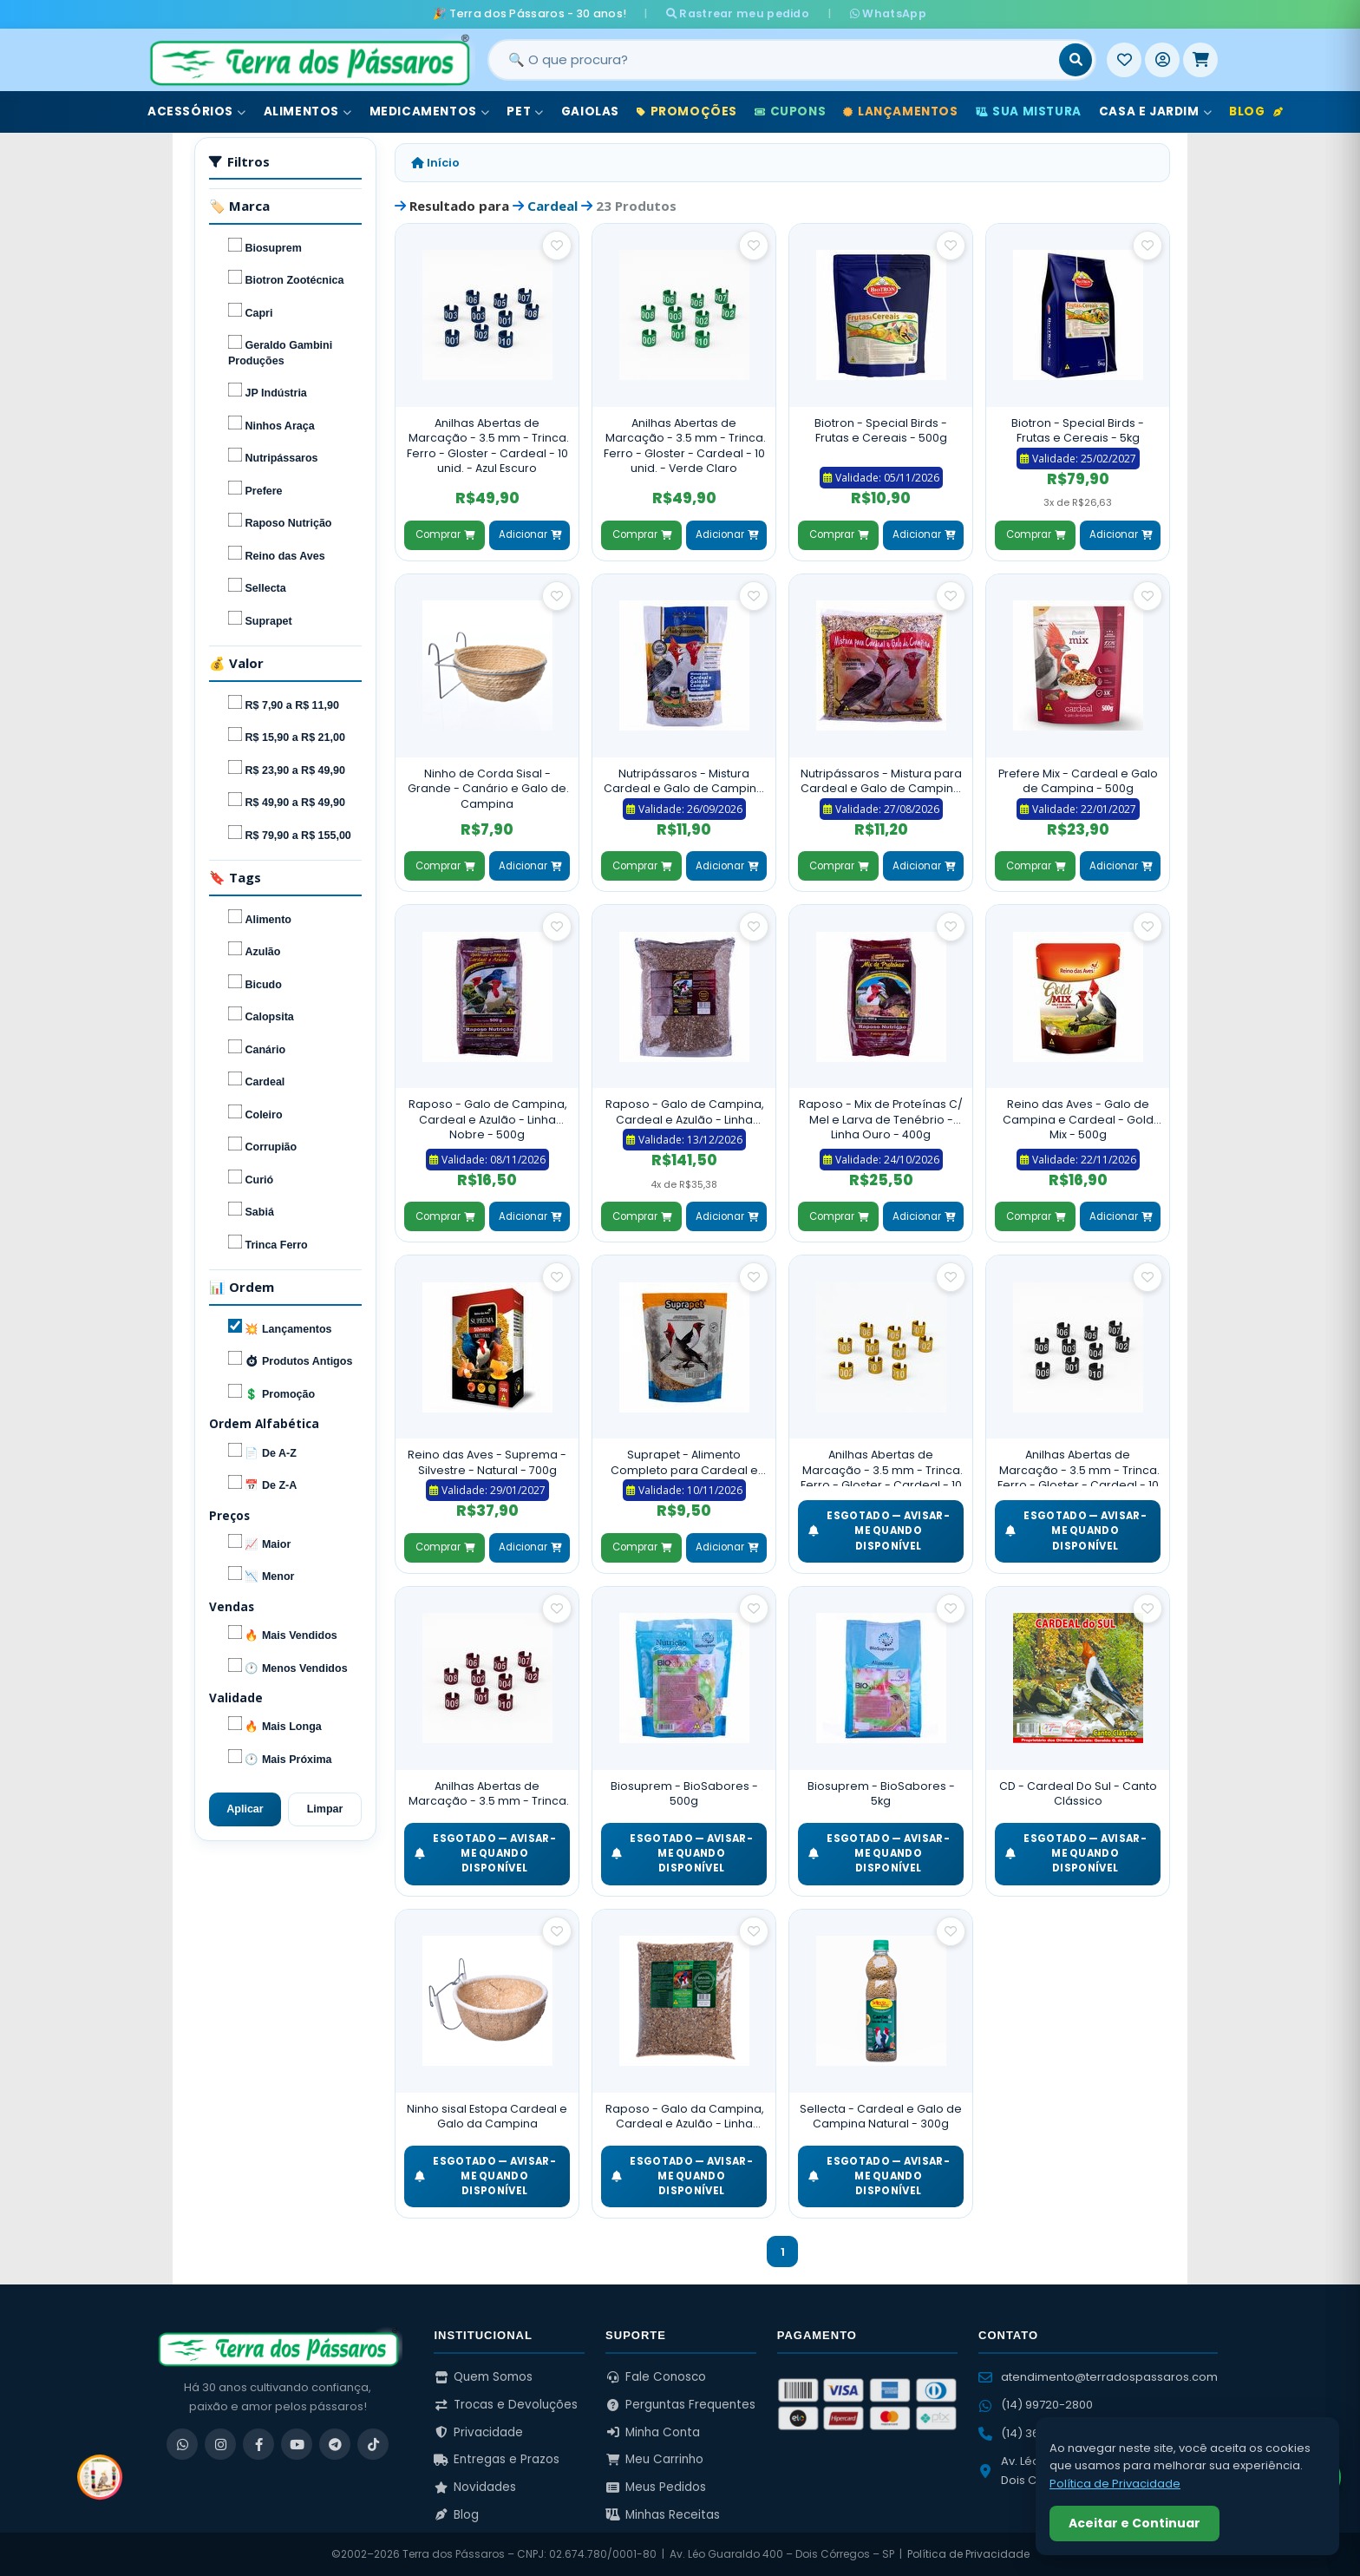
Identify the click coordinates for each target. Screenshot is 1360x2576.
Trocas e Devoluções (506, 2404)
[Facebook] (258, 2444)
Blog (1256, 111)
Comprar (444, 534)
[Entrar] (1162, 60)
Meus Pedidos (655, 2487)
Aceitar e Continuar (1134, 2523)
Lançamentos (900, 111)
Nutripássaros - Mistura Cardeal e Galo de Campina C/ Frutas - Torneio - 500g (684, 781)
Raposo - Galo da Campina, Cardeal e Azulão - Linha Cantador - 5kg (684, 2116)
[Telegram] (334, 2444)
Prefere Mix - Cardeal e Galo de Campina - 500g (1078, 781)
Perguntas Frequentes (680, 2404)
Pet (525, 111)
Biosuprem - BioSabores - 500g (684, 1794)
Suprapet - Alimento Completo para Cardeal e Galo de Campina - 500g (684, 1462)
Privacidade (478, 2432)
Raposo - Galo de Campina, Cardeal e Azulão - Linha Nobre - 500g (487, 1119)
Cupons (790, 111)
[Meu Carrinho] (1200, 60)
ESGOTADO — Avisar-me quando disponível (879, 1531)
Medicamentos (429, 111)
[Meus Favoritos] (1124, 60)
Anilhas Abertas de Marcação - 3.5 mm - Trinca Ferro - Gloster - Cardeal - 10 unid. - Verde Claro (684, 446)
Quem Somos (483, 2377)
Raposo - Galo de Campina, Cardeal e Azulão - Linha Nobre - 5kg (684, 1112)
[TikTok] (373, 2444)
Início (435, 162)
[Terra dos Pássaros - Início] (308, 60)
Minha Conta (652, 2432)
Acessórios (196, 111)
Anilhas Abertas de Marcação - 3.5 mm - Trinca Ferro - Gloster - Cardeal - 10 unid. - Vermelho (487, 1794)
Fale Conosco (655, 2377)
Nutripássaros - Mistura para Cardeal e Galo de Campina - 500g (881, 781)
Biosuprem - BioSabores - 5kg (881, 1794)
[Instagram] (220, 2444)
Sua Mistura (1029, 111)
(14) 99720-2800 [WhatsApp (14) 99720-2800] (1035, 2404)
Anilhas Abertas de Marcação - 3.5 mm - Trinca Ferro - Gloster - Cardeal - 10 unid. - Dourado (881, 1466)
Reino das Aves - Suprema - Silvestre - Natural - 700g (487, 1462)
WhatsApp (885, 13)
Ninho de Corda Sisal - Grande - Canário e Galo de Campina (487, 788)
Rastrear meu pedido (739, 13)
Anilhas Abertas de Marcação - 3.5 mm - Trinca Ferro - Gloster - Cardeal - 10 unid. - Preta (1078, 1466)
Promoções (687, 111)
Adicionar (530, 534)
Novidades (475, 2487)
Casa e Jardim (1155, 111)
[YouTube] (296, 2444)
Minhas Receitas (662, 2515)
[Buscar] (1075, 59)
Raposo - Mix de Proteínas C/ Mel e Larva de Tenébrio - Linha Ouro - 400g (881, 1119)
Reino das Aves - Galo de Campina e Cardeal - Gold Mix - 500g (1078, 1119)
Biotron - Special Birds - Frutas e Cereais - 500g (880, 431)
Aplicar (244, 1809)
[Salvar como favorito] (557, 245)
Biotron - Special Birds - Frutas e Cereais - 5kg (1077, 431)
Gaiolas (590, 111)
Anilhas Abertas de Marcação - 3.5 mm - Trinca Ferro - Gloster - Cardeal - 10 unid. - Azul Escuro (487, 446)
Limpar (325, 1809)
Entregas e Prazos (496, 2459)
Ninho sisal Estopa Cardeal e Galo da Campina (487, 2116)
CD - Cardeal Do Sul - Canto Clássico (1078, 1794)
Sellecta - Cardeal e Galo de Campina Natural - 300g (881, 2116)
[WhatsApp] (182, 2444)
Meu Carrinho (654, 2459)
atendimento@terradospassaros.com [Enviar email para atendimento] (1098, 2377)
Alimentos (308, 111)
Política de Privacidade (968, 2554)
